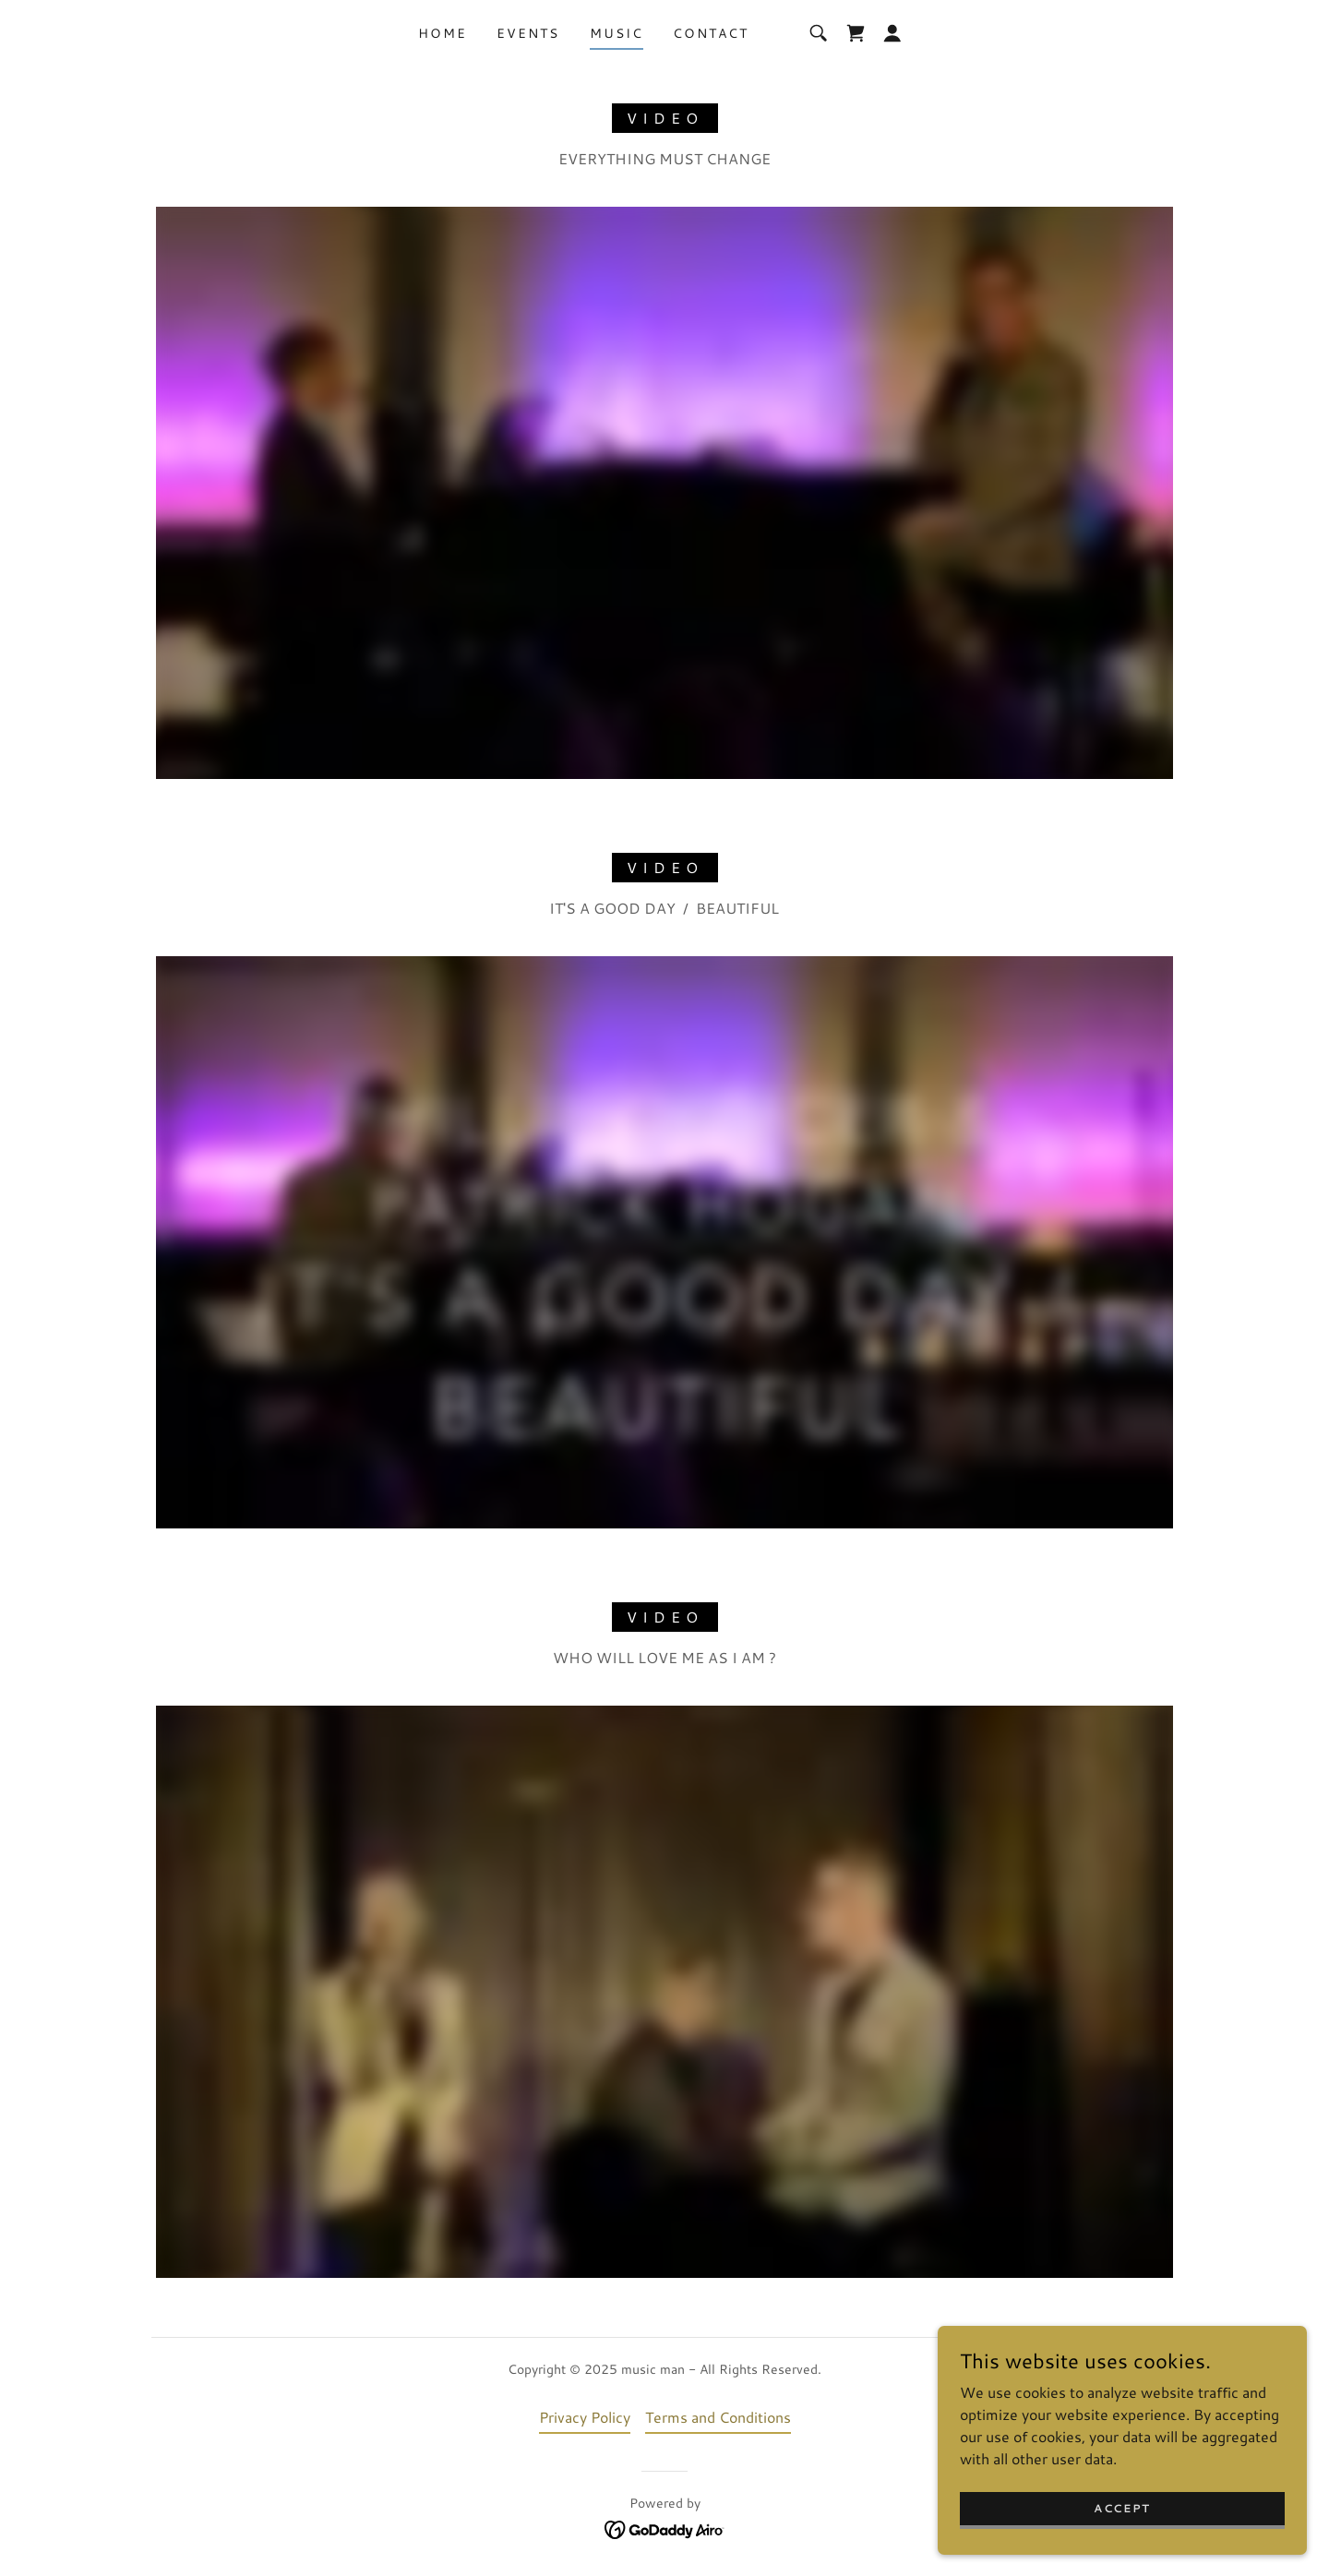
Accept (1122, 2508)
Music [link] (616, 33)
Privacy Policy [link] (584, 2416)
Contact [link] (710, 33)
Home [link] (442, 33)
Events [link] (528, 33)
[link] (855, 33)
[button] (892, 33)
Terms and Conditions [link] (718, 2416)
